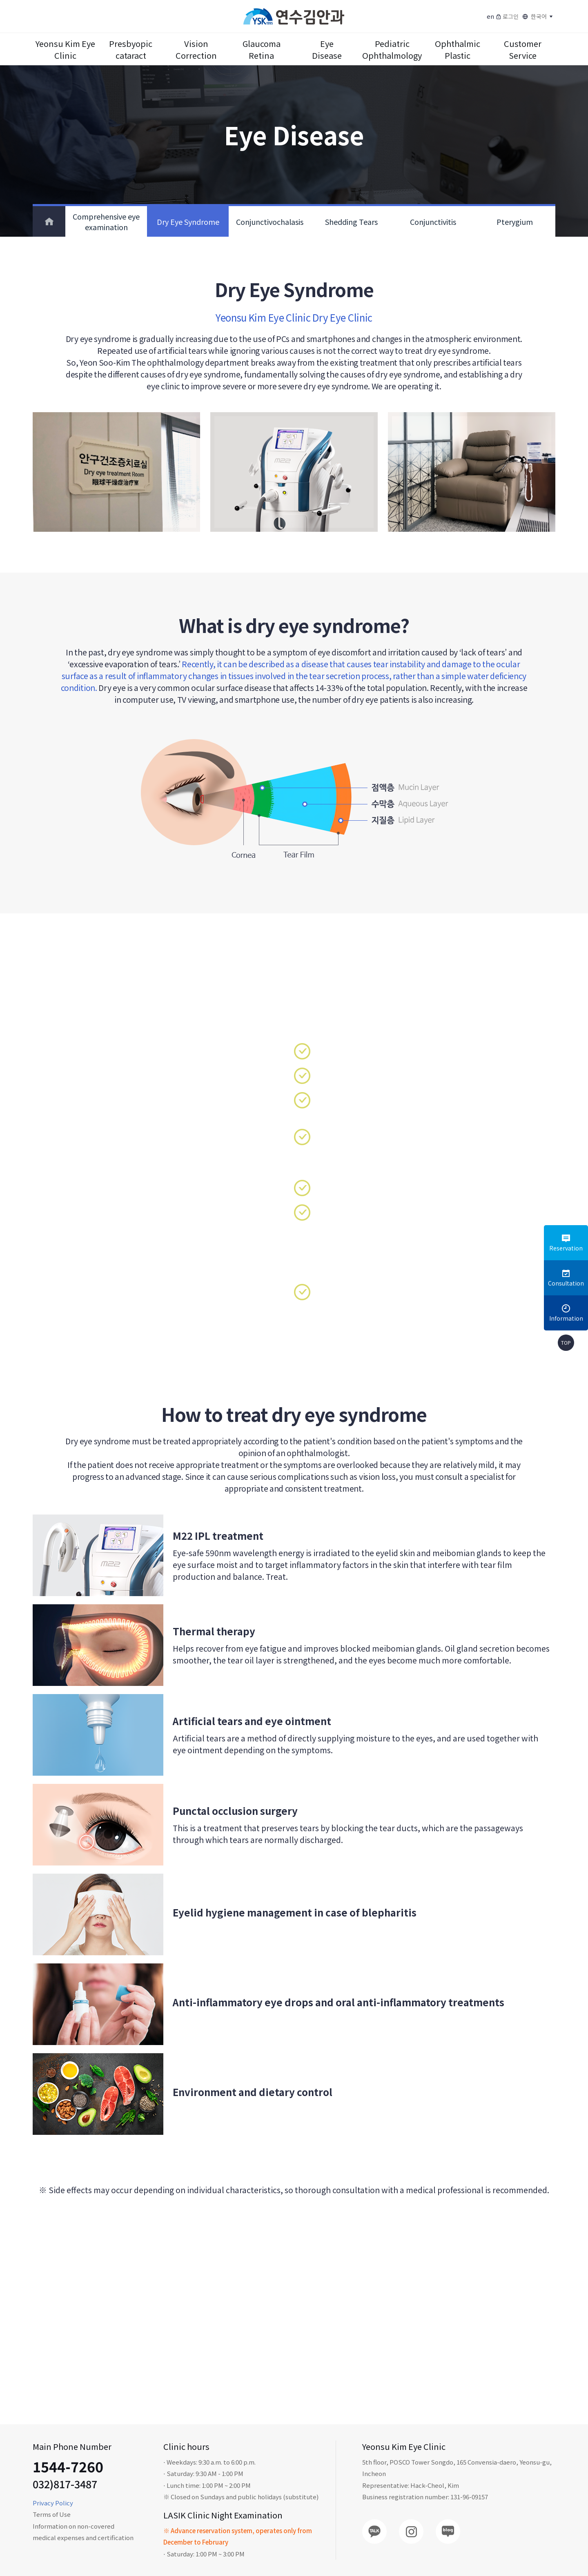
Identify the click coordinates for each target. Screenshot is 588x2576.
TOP (566, 1342)
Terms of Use (52, 2514)
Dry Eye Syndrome (188, 221)
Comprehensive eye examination (106, 221)
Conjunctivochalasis (269, 221)
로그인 (507, 16)
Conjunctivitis (433, 221)
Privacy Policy (53, 2502)
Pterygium (515, 221)
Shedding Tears (351, 221)
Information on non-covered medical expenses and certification (83, 2532)
